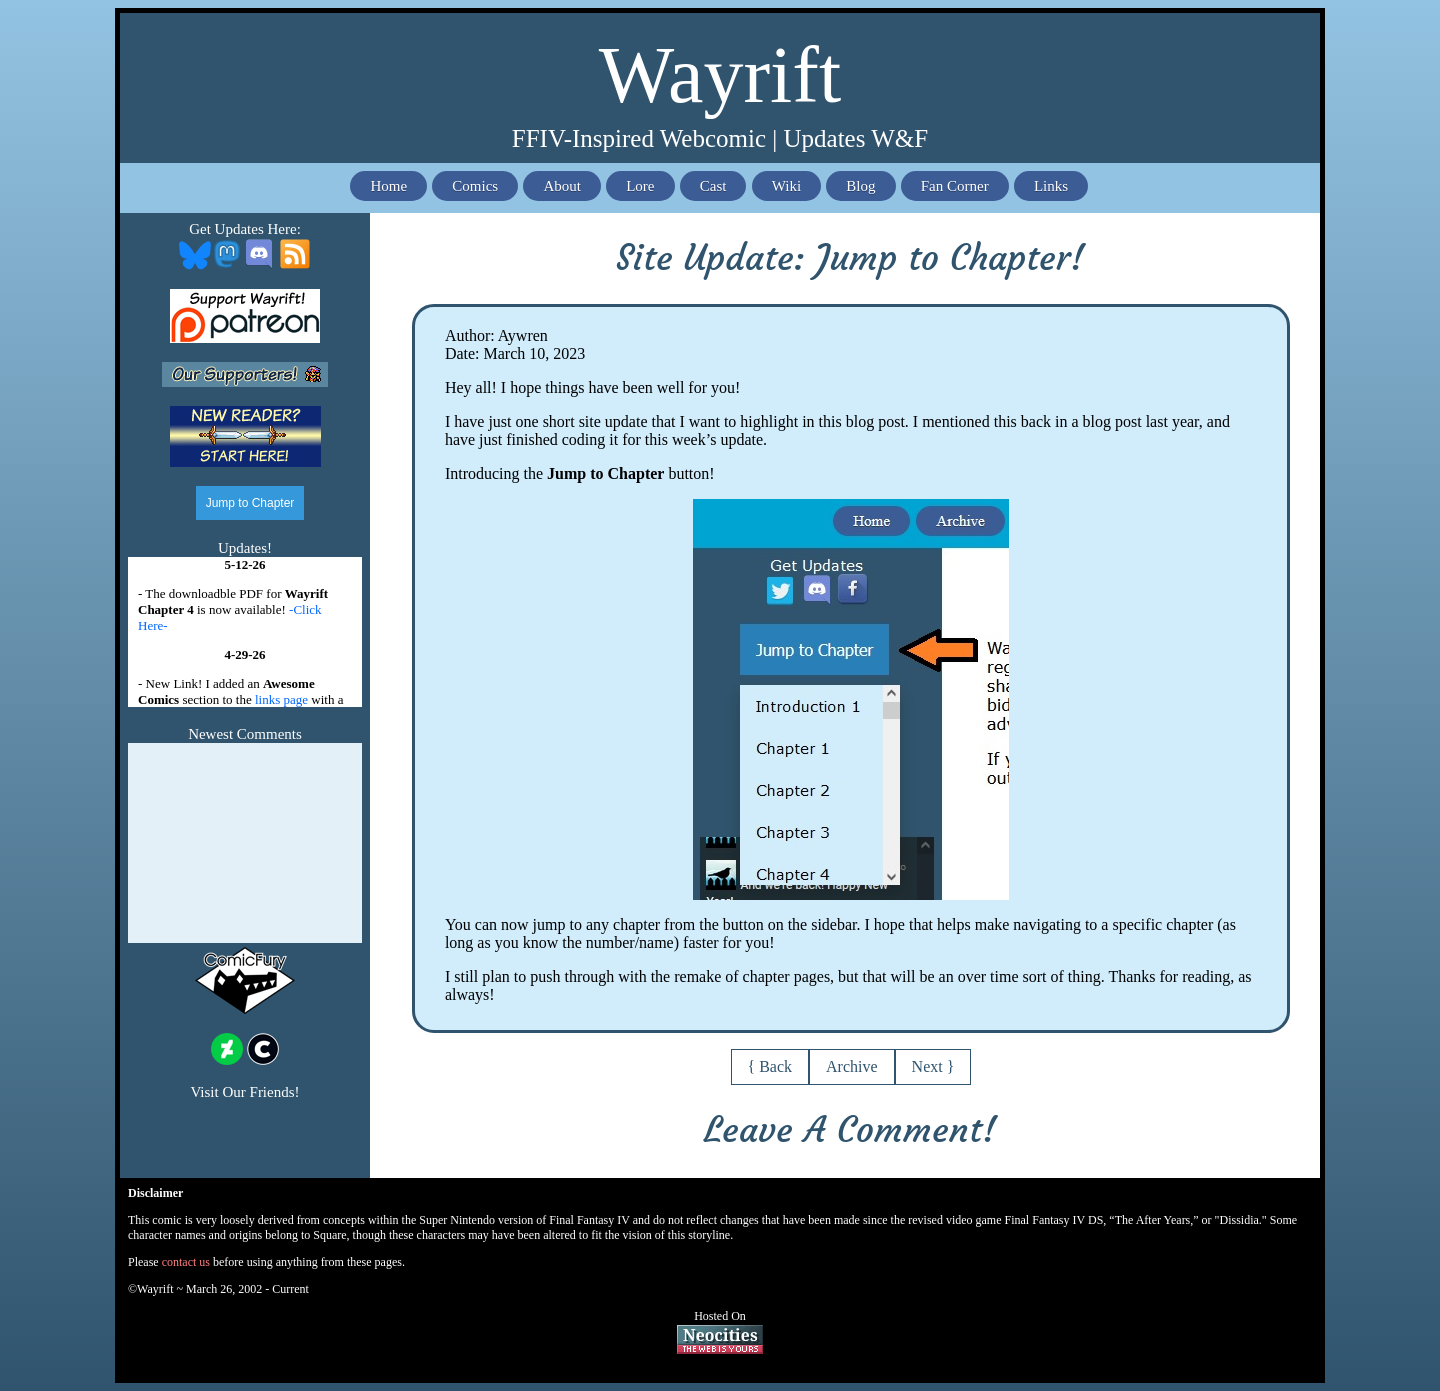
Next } (933, 1066)
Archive (852, 1066)
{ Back (770, 1066)
